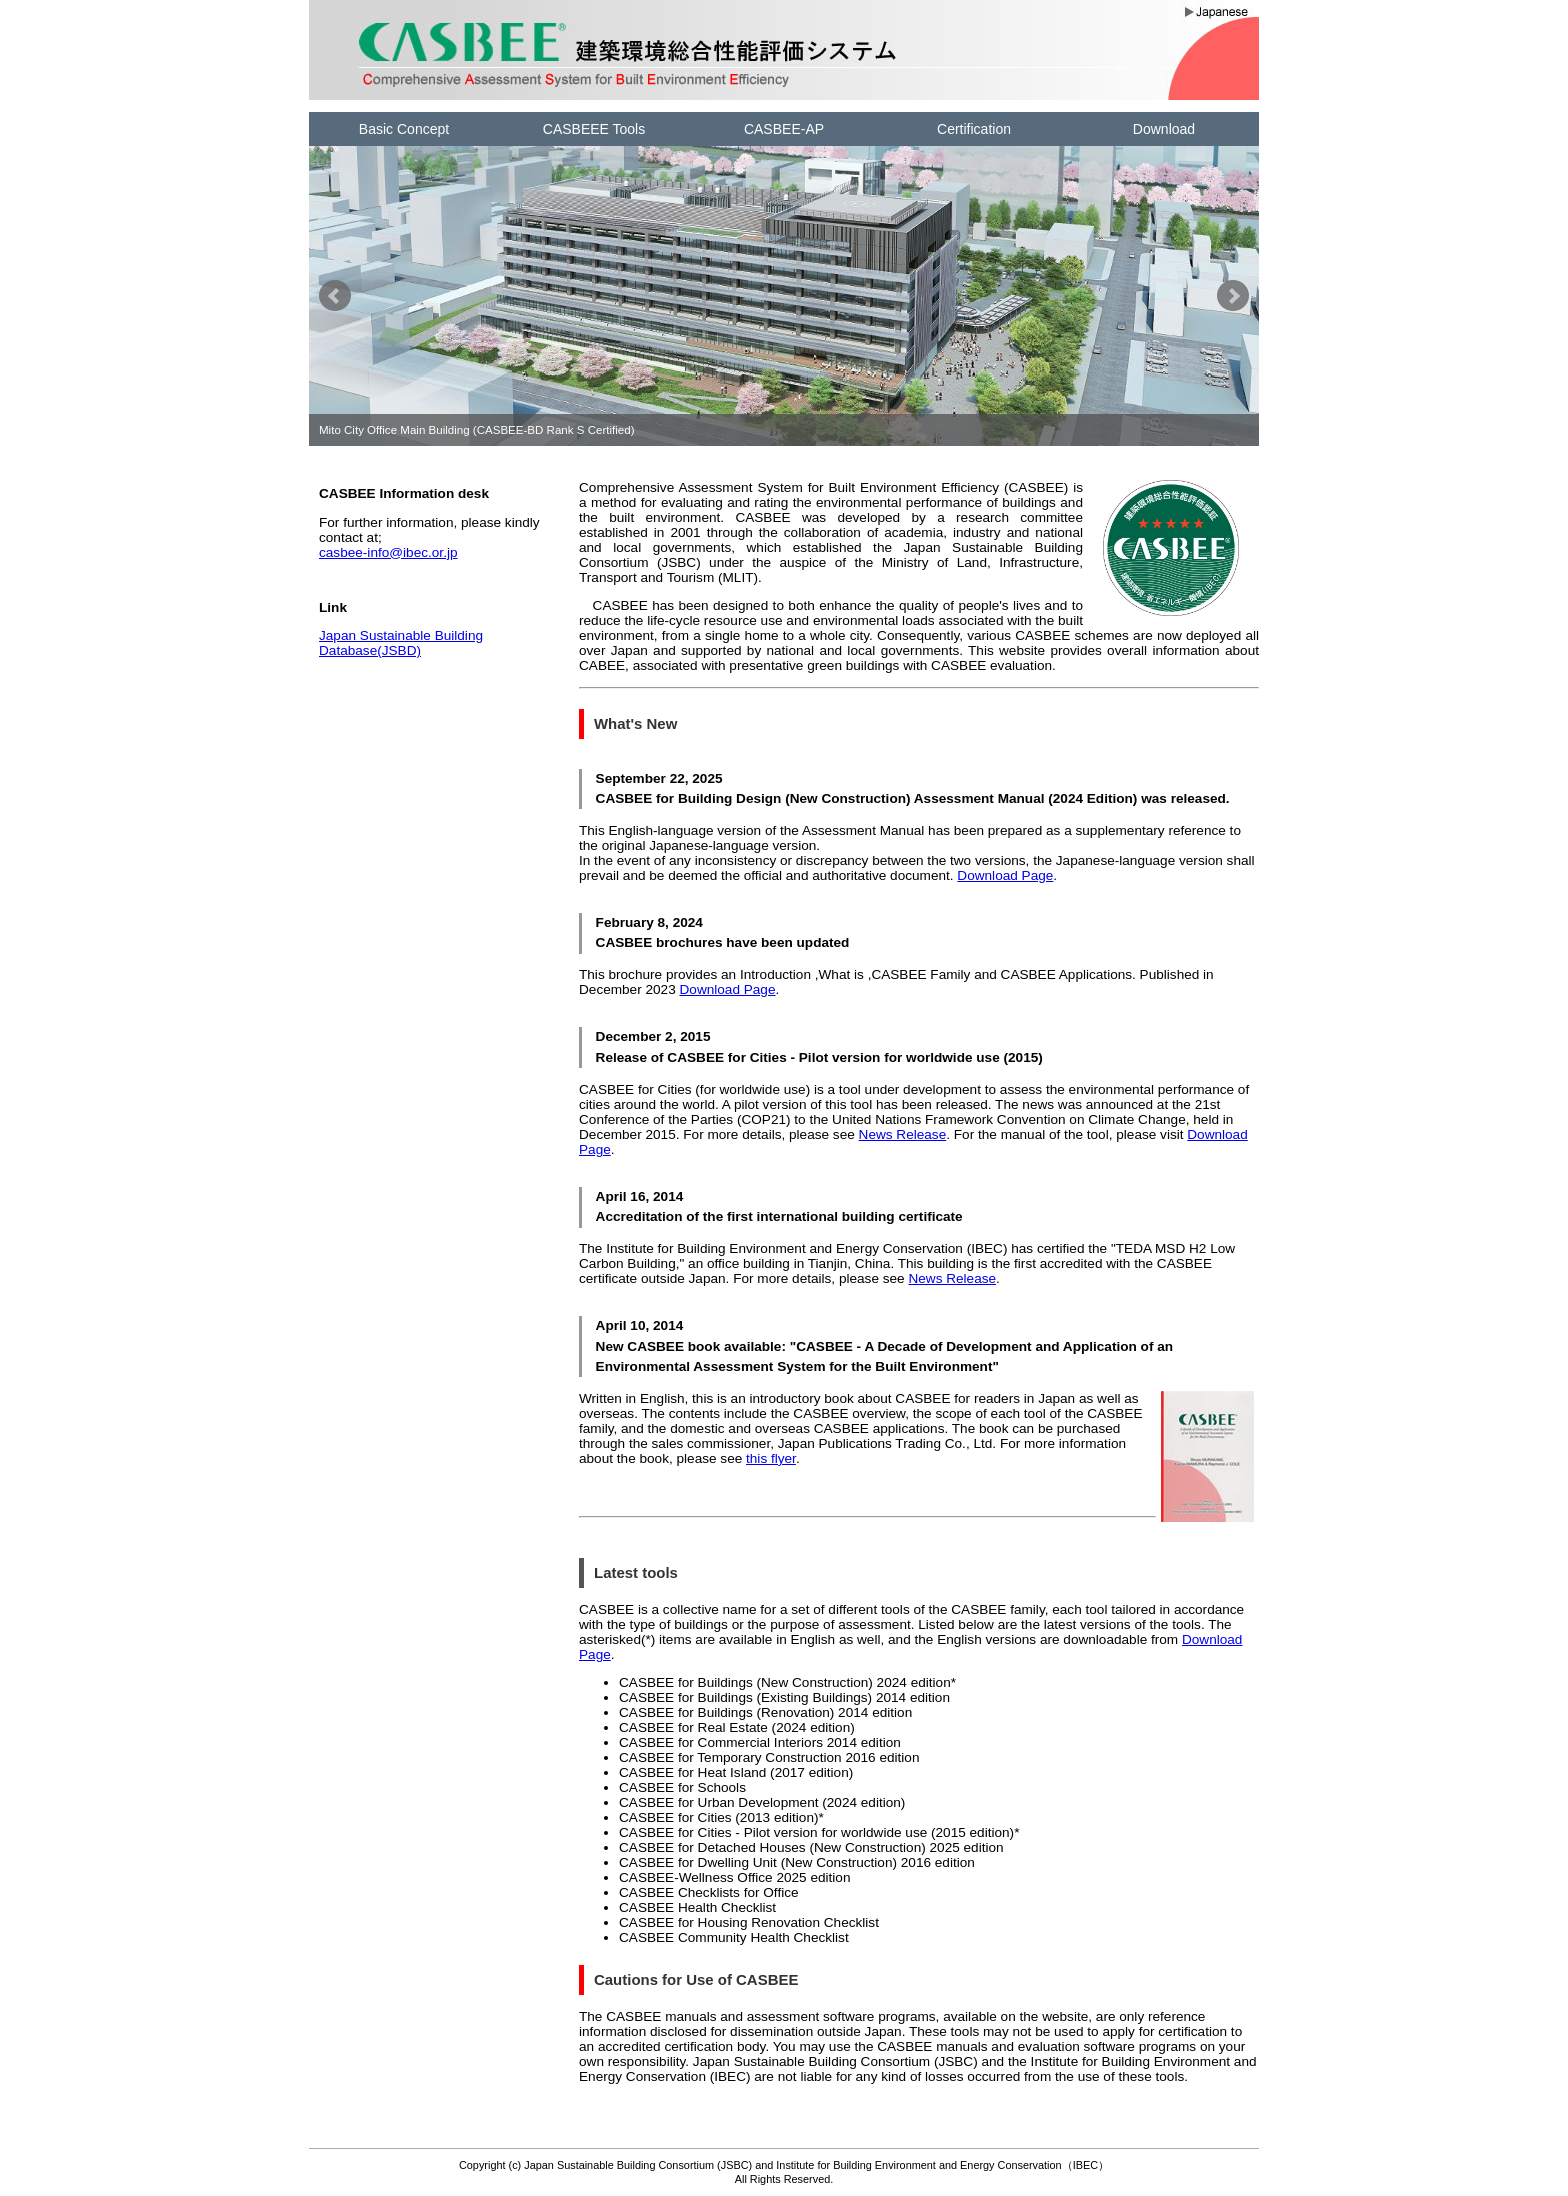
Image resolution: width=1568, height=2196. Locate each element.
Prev (335, 296)
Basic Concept (404, 129)
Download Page (1005, 875)
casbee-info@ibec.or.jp (388, 552)
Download (1164, 129)
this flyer (771, 1458)
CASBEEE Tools (594, 129)
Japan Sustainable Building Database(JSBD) (401, 643)
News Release (903, 1134)
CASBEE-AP (784, 129)
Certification (974, 129)
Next (1233, 296)
